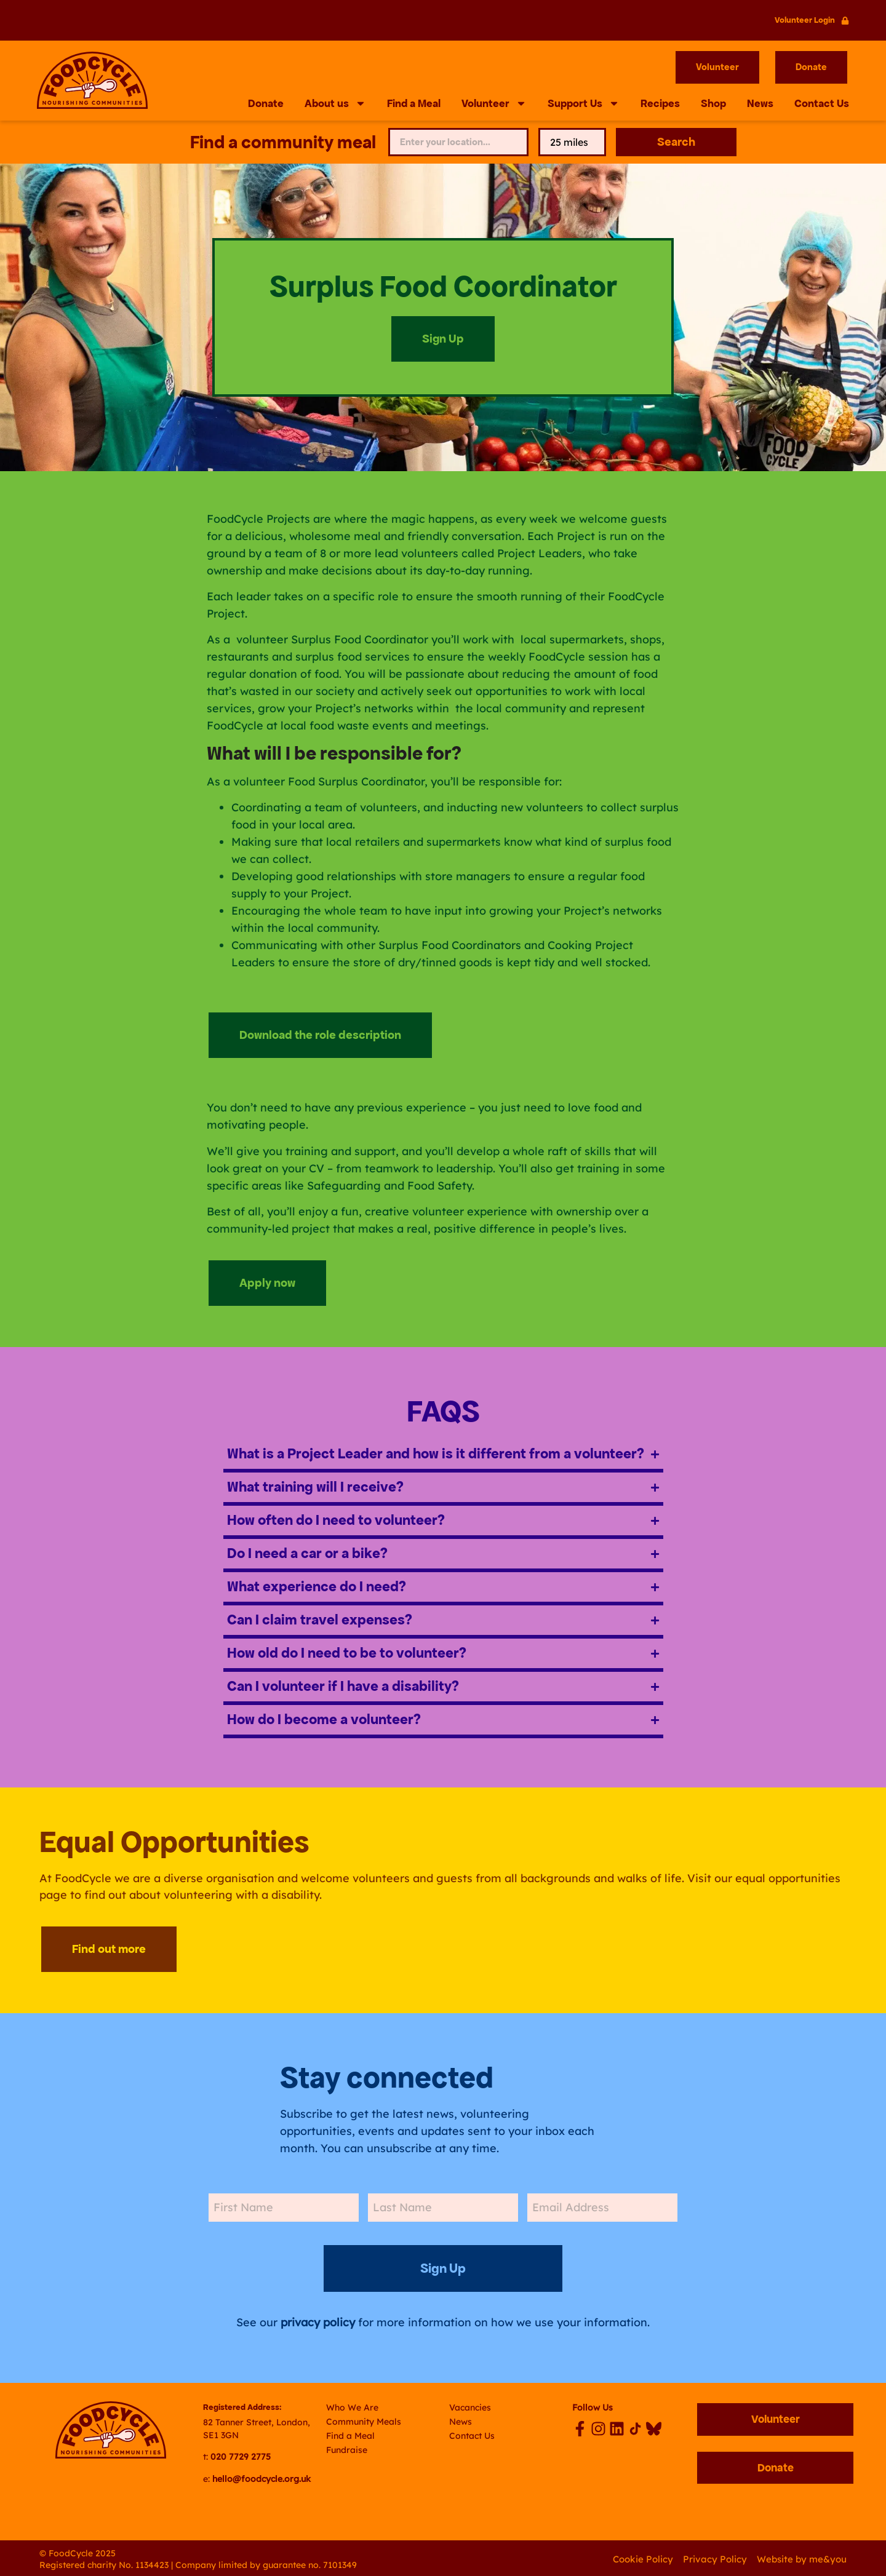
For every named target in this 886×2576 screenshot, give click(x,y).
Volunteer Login (805, 20)
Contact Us (821, 104)
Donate (266, 104)
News (760, 104)
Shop (713, 104)
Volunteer (494, 104)
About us (335, 104)
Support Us (584, 104)
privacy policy (318, 2320)
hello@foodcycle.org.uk (261, 2476)
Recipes (660, 104)
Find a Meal (414, 104)
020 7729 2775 (240, 2454)
